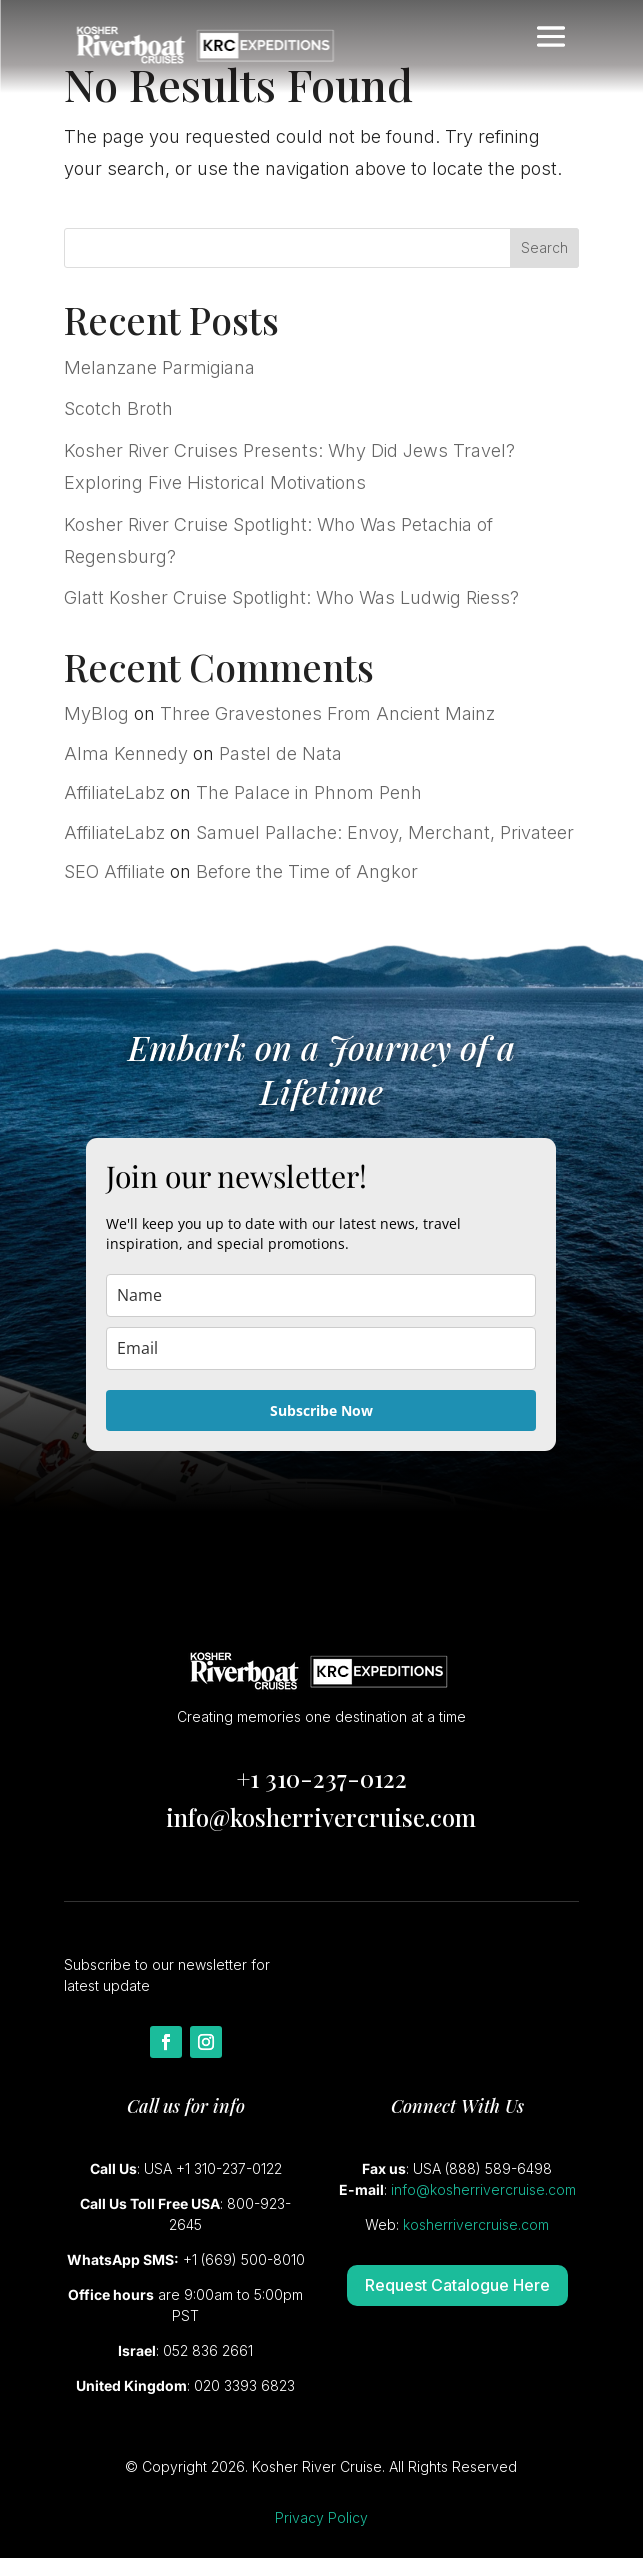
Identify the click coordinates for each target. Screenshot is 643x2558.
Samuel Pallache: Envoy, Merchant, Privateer (385, 832)
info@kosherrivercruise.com (321, 1817)
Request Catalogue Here (457, 2285)
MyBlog (96, 713)
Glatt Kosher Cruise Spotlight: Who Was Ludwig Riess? (291, 597)
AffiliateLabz (114, 792)
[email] (321, 1348)
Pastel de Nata (280, 753)
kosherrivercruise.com (476, 2224)
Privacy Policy (321, 2517)
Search (544, 247)
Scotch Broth (118, 408)
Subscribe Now (321, 1410)
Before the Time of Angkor (307, 871)
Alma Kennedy (126, 753)
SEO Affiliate (114, 871)
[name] (321, 1295)
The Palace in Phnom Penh (309, 792)
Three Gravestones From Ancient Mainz (327, 713)
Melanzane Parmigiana (159, 367)
